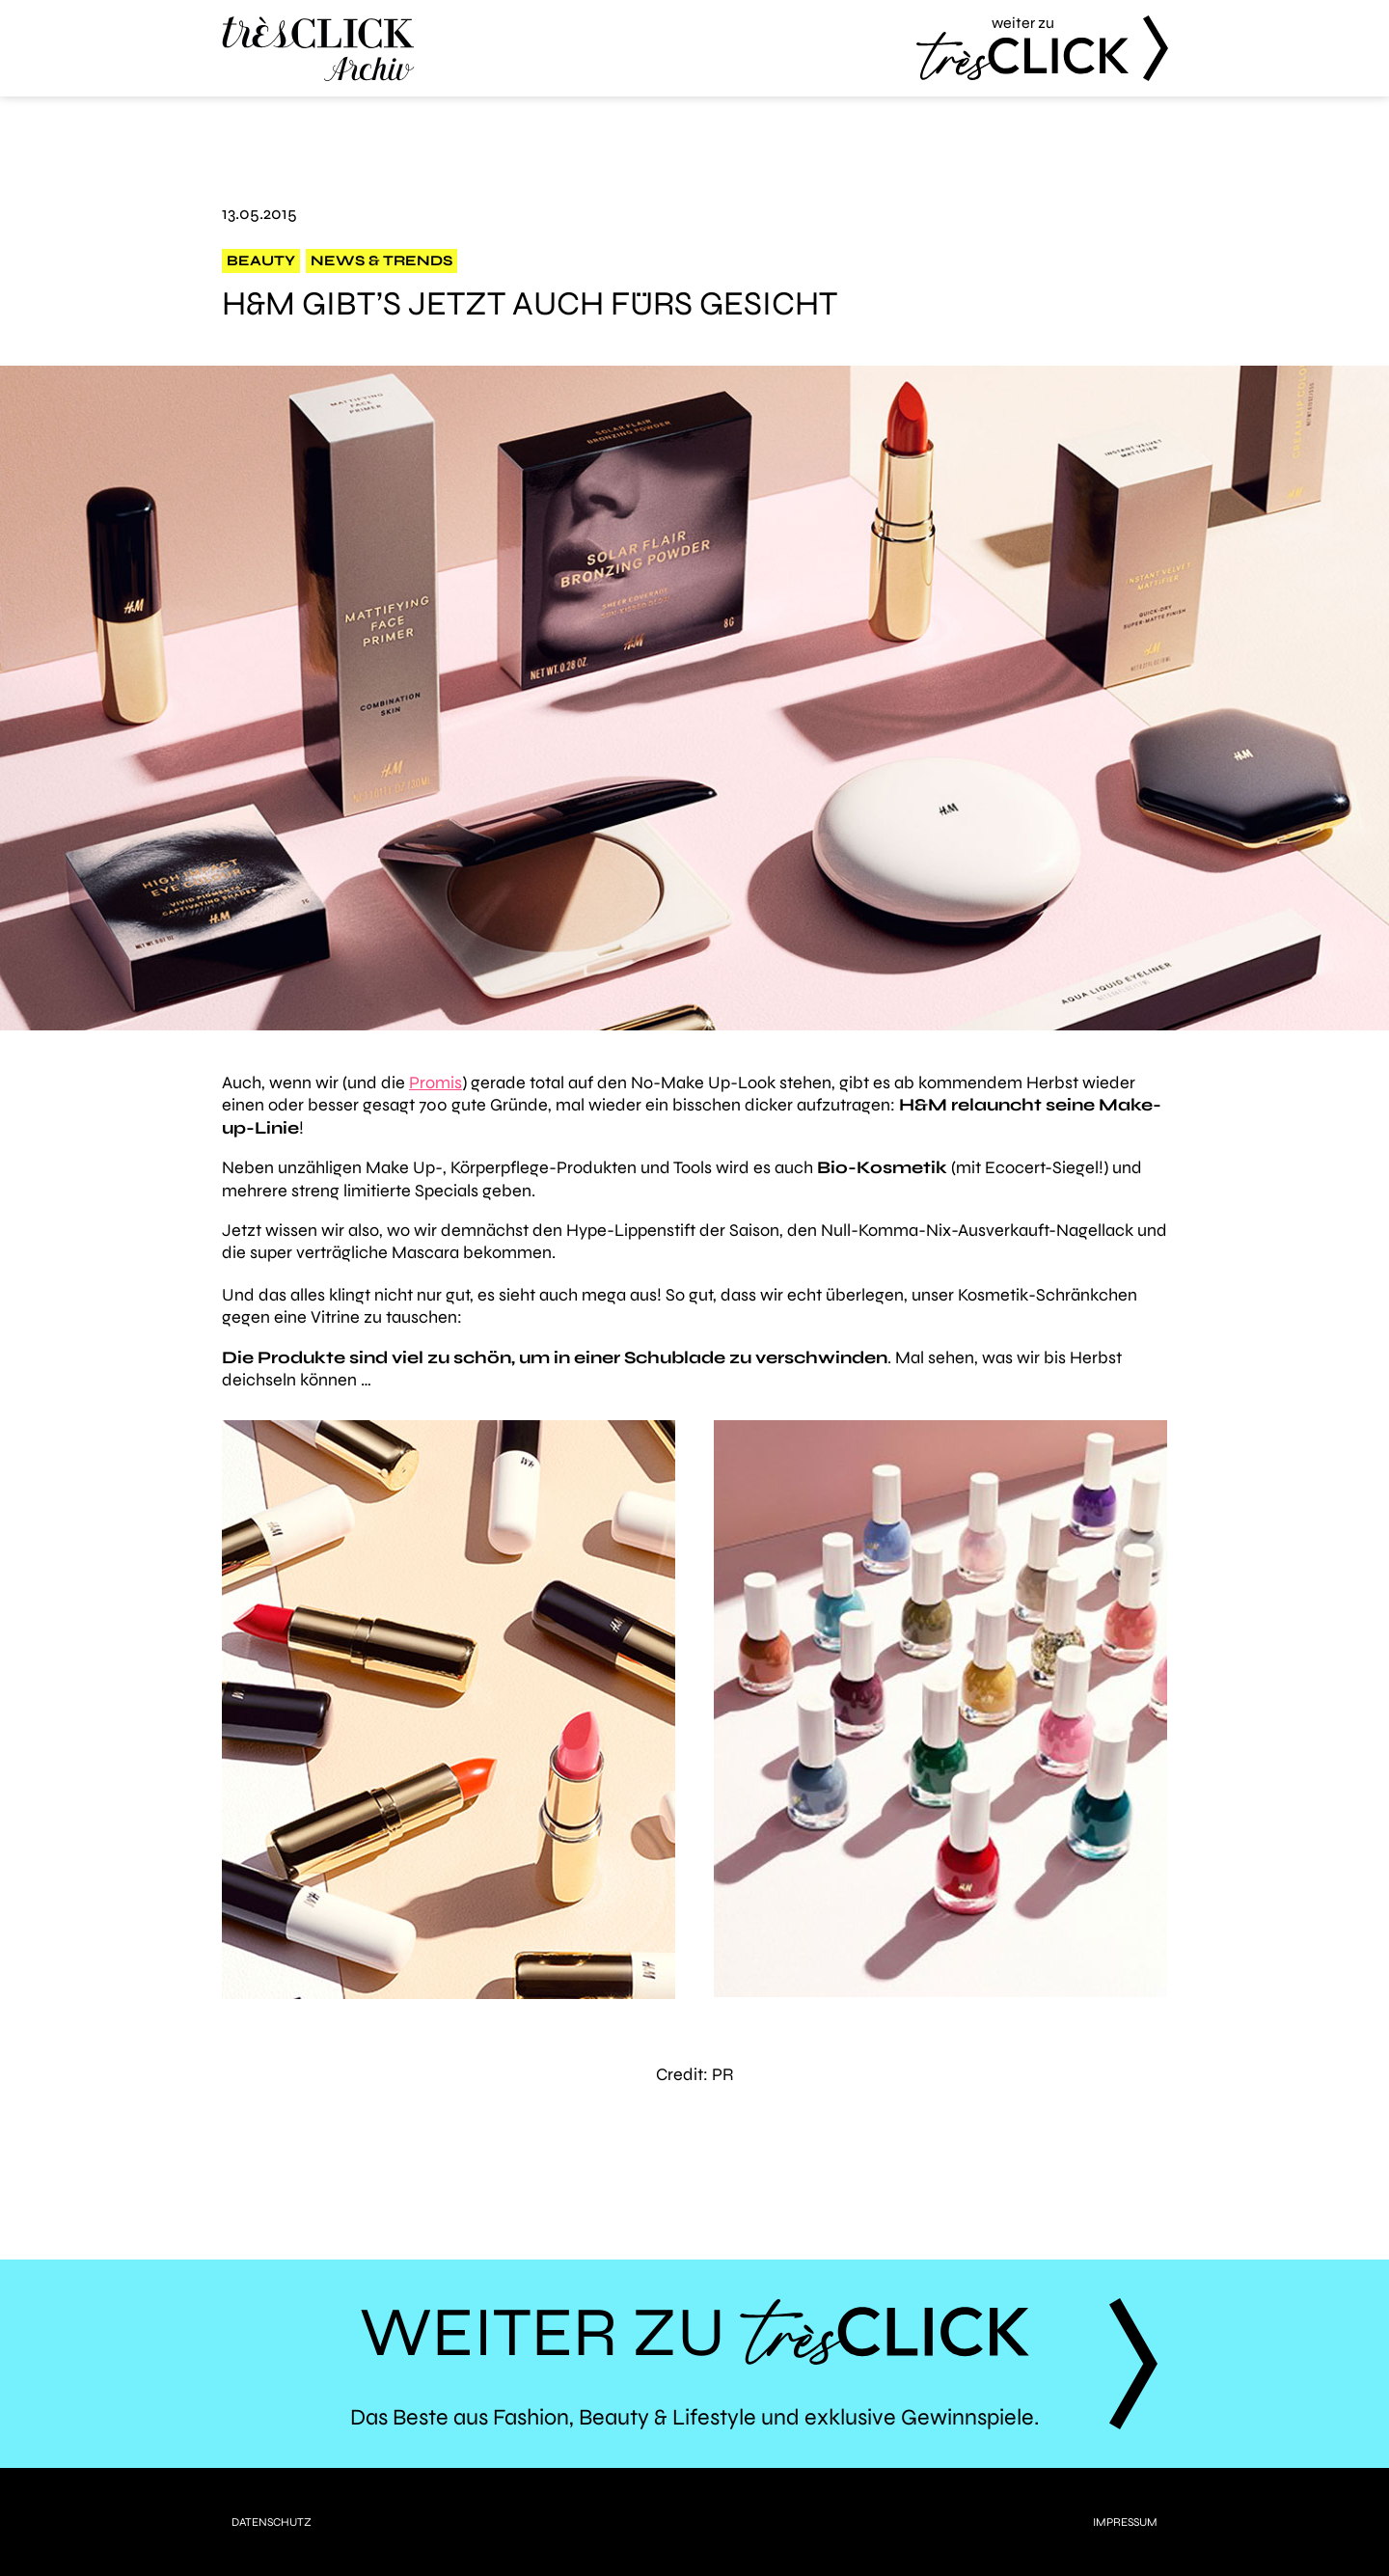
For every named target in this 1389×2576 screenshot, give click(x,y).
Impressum (1125, 2522)
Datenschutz (272, 2522)
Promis (435, 1082)
